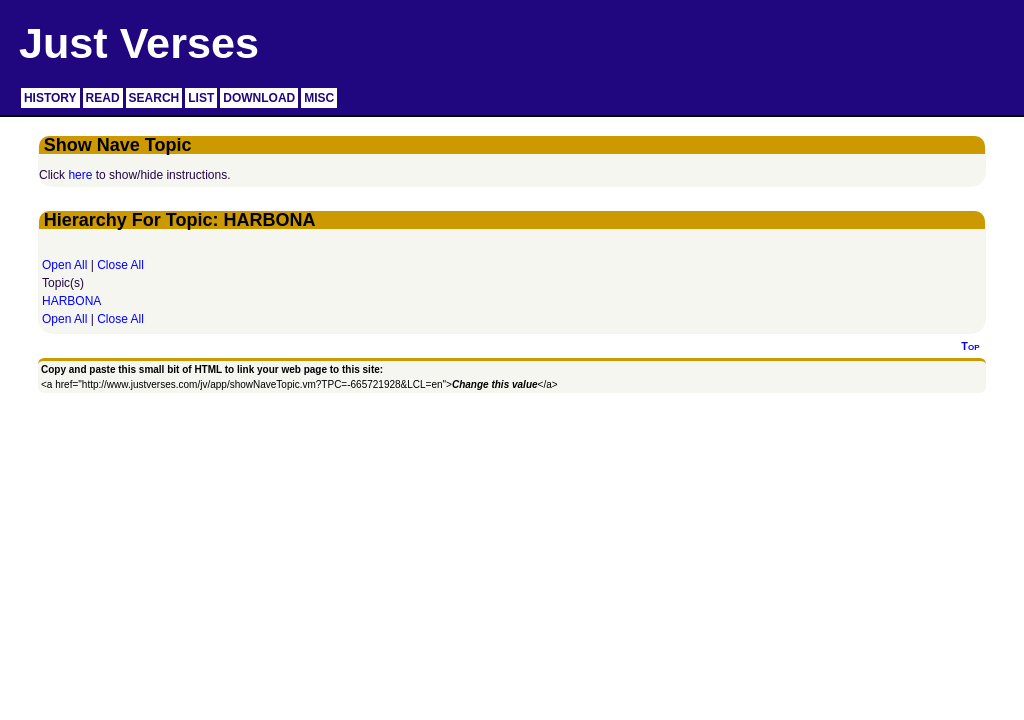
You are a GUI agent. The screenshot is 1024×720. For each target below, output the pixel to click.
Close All (120, 265)
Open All (64, 265)
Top (970, 346)
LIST (201, 98)
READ (103, 98)
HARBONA (71, 301)
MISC (319, 98)
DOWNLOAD (259, 98)
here (80, 175)
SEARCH (154, 98)
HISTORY (50, 98)
